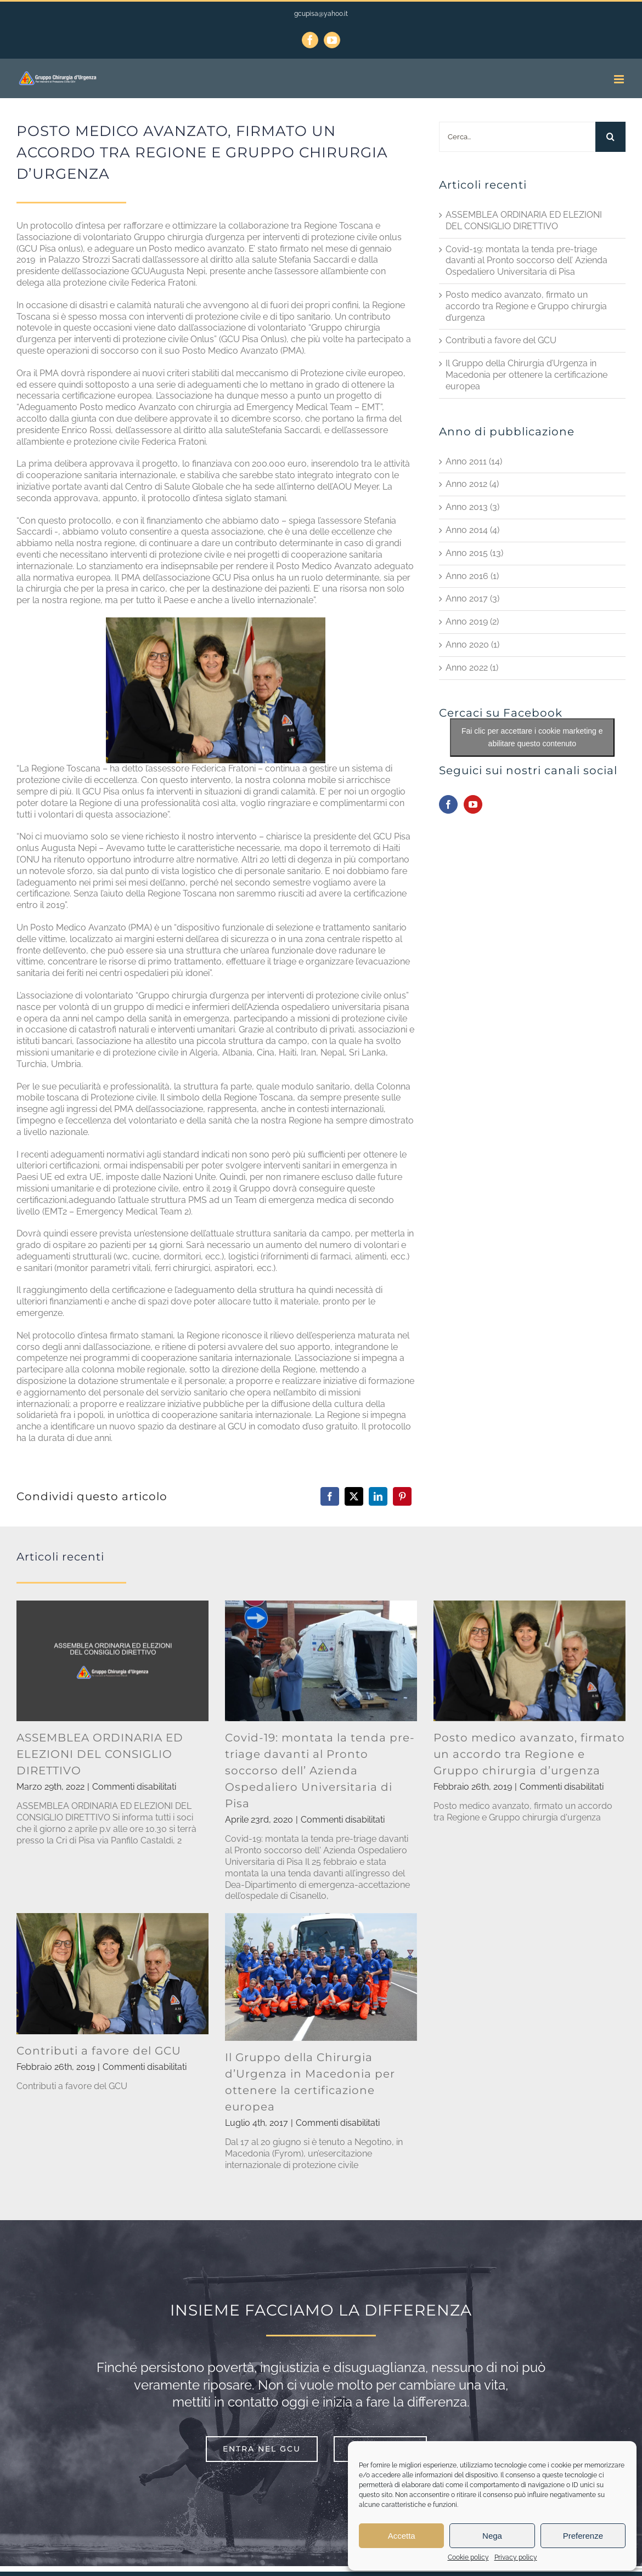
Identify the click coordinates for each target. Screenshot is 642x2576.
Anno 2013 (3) (472, 507)
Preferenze (583, 2535)
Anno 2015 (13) (474, 553)
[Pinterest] (402, 1496)
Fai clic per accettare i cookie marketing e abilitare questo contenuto (532, 737)
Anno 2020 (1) (472, 644)
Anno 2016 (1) (472, 576)
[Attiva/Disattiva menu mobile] (620, 79)
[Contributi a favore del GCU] (112, 1973)
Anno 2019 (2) (472, 621)
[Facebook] (330, 1496)
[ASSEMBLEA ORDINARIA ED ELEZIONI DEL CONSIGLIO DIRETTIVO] (112, 1661)
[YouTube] (473, 804)
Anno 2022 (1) (472, 667)
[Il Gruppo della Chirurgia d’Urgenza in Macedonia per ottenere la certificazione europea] (321, 1977)
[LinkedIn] (378, 1496)
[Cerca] (610, 137)
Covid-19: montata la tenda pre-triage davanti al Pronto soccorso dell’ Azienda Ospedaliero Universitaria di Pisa (526, 260)
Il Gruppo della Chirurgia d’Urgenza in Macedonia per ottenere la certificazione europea (526, 374)
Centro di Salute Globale (175, 486)
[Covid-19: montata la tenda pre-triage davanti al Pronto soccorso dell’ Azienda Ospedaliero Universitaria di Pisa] (321, 1661)
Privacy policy (515, 2557)
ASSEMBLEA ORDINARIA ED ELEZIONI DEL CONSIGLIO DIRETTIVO (524, 220)
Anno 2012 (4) (472, 484)
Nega (492, 2535)
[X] (354, 1496)
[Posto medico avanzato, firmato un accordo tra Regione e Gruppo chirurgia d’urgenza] (529, 1661)
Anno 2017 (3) (472, 598)
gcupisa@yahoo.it (321, 14)
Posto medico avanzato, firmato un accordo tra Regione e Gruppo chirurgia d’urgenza (526, 306)
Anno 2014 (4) (472, 530)
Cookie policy (468, 2557)
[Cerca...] (517, 137)
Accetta (401, 2535)
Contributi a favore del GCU (501, 340)
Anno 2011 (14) (474, 461)
